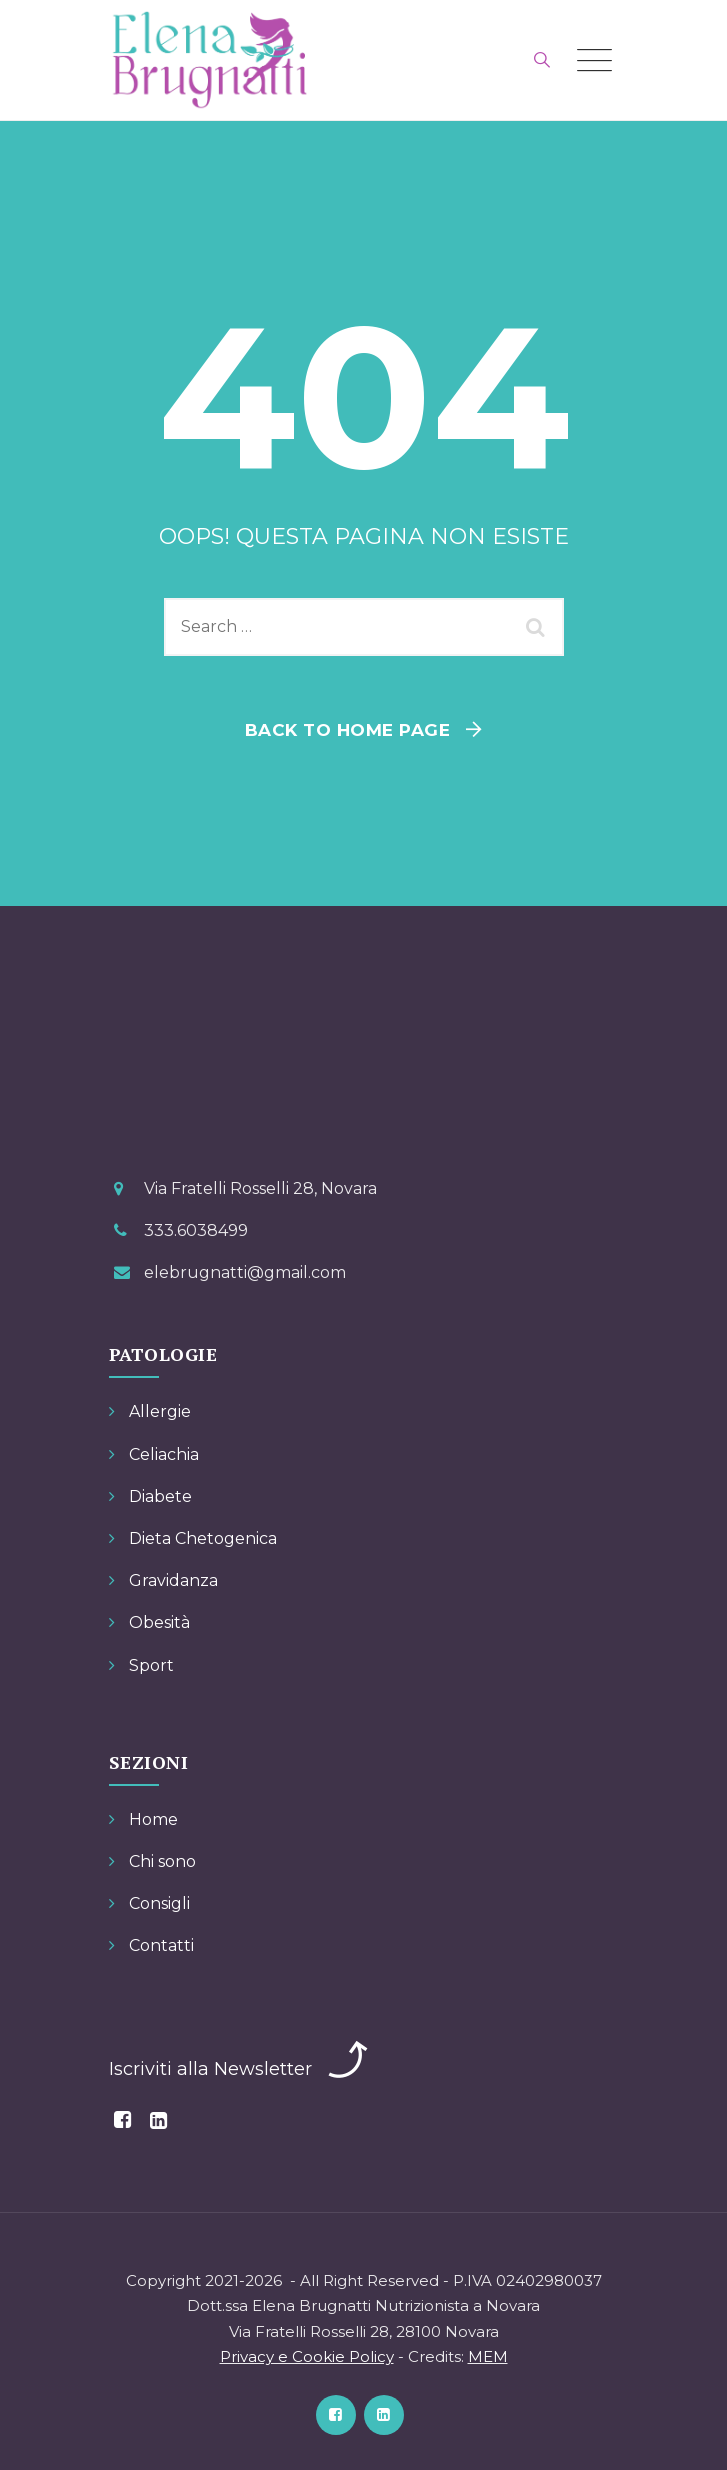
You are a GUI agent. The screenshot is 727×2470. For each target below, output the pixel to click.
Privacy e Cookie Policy (307, 2356)
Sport (151, 1665)
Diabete (160, 1496)
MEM (488, 2356)
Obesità (159, 1622)
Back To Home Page (348, 730)
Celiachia (164, 1454)
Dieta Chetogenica (203, 1538)
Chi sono (162, 1861)
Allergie (160, 1411)
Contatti (161, 1945)
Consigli (159, 1903)
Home (153, 1819)
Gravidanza (173, 1580)
